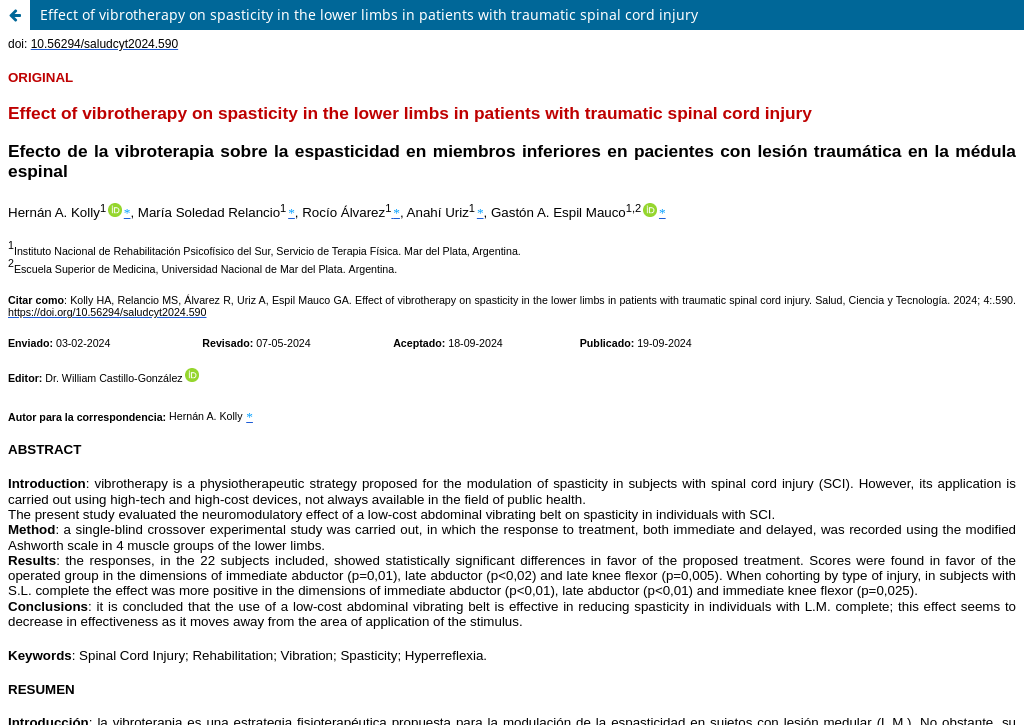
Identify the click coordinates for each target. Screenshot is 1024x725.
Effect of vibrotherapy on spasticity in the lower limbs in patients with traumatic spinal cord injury (369, 14)
